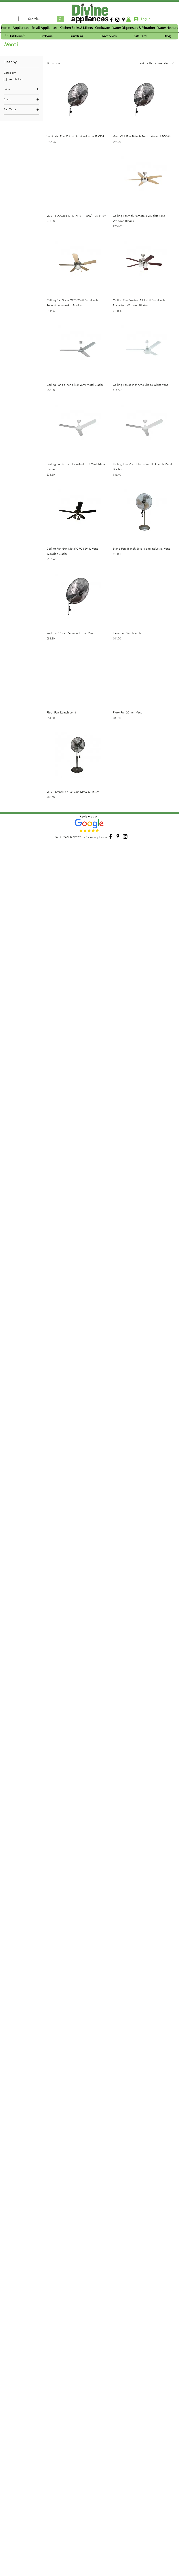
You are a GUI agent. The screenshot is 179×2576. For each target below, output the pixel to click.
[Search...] (34, 19)
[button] (128, 19)
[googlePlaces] (123, 19)
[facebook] (111, 19)
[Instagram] (117, 19)
